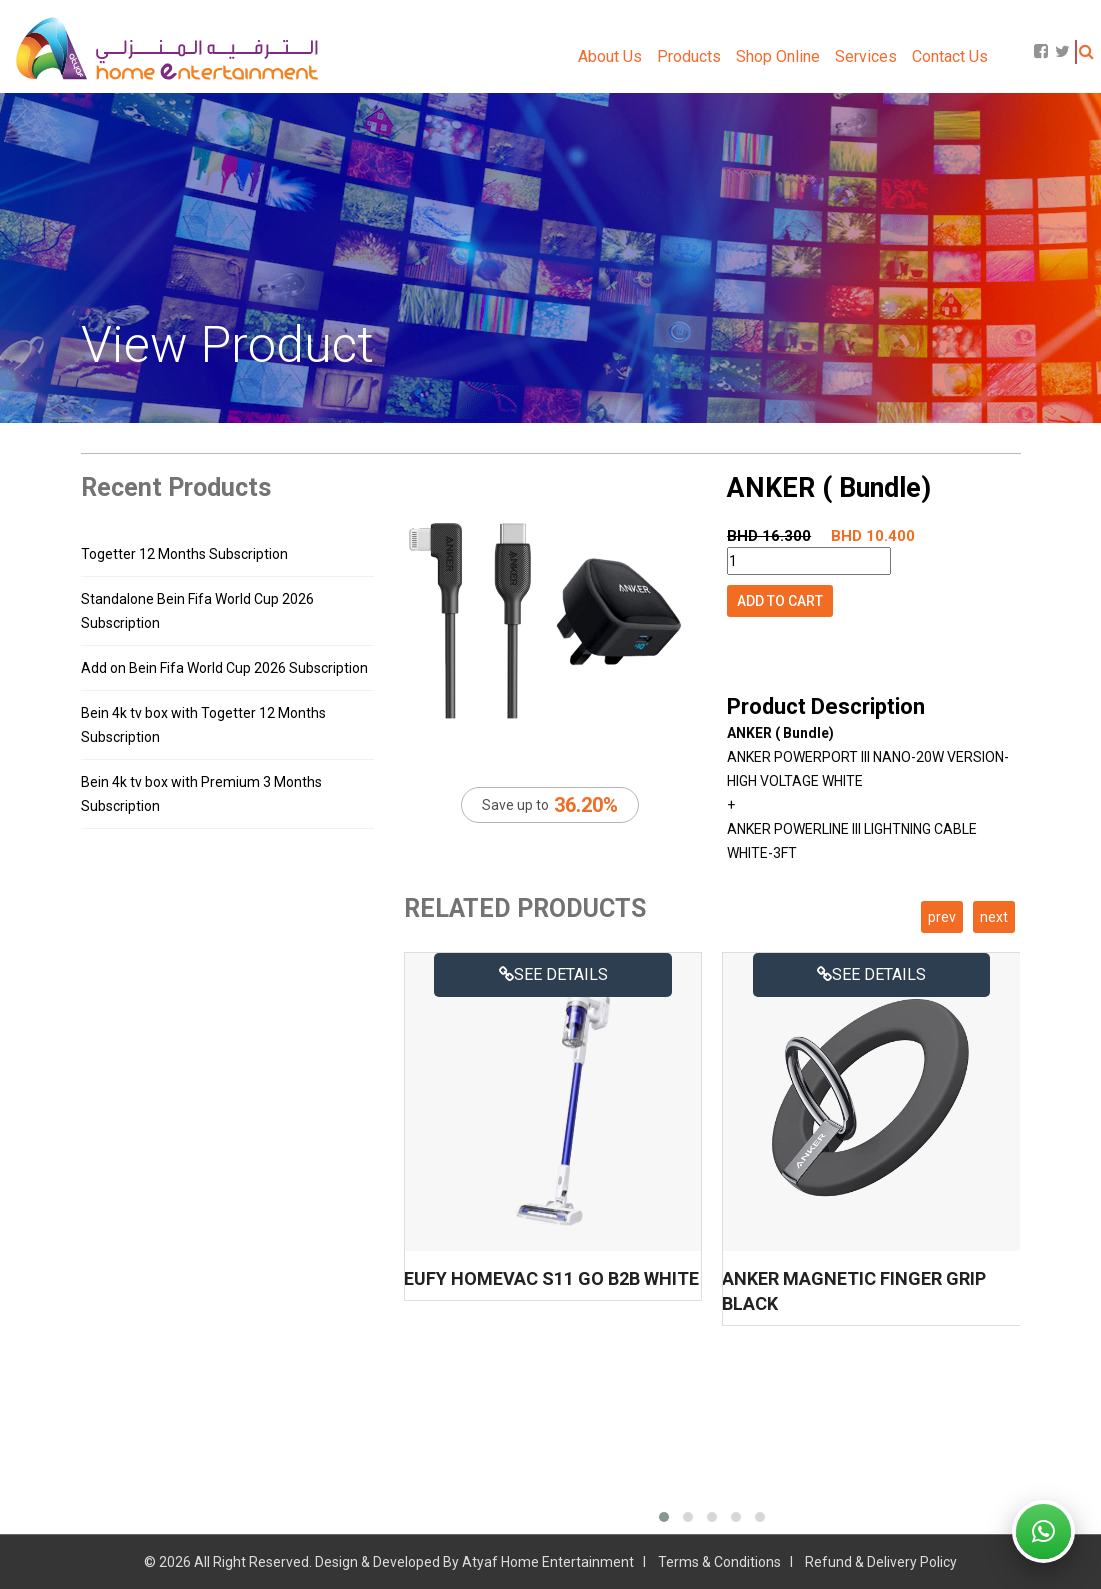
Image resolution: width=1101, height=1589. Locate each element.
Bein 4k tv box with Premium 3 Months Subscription (201, 794)
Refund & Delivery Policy (881, 1562)
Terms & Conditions (719, 1562)
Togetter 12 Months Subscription (184, 554)
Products (689, 56)
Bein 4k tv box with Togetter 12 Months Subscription (203, 725)
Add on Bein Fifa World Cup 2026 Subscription (224, 668)
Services (866, 56)
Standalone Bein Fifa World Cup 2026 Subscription (197, 611)
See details (553, 974)
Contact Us (950, 56)
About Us (610, 56)
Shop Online (778, 56)
